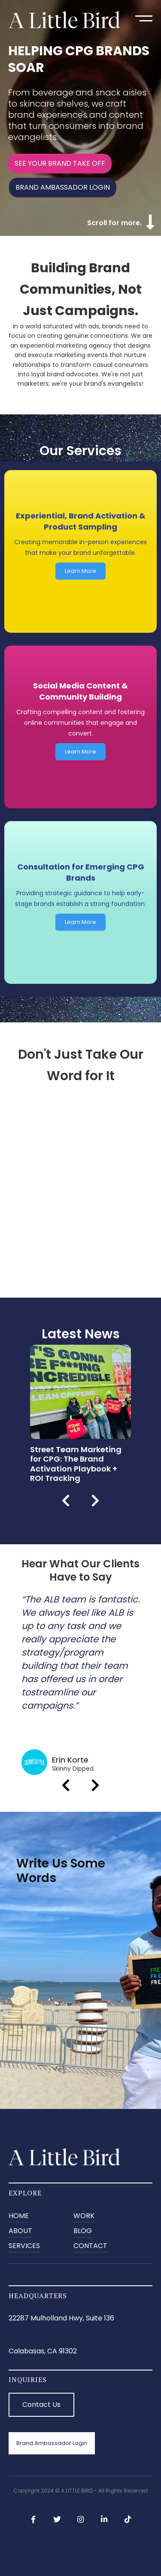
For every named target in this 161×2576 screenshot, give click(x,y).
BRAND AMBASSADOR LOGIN (62, 187)
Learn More (80, 571)
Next (95, 1500)
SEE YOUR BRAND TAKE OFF (60, 163)
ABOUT (20, 2231)
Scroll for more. (114, 223)
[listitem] (80, 1414)
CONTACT (90, 2246)
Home (19, 2216)
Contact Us (41, 2404)
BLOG (82, 2231)
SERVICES (24, 2246)
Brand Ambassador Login (51, 2443)
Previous (66, 1500)
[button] (143, 18)
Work (83, 2216)
